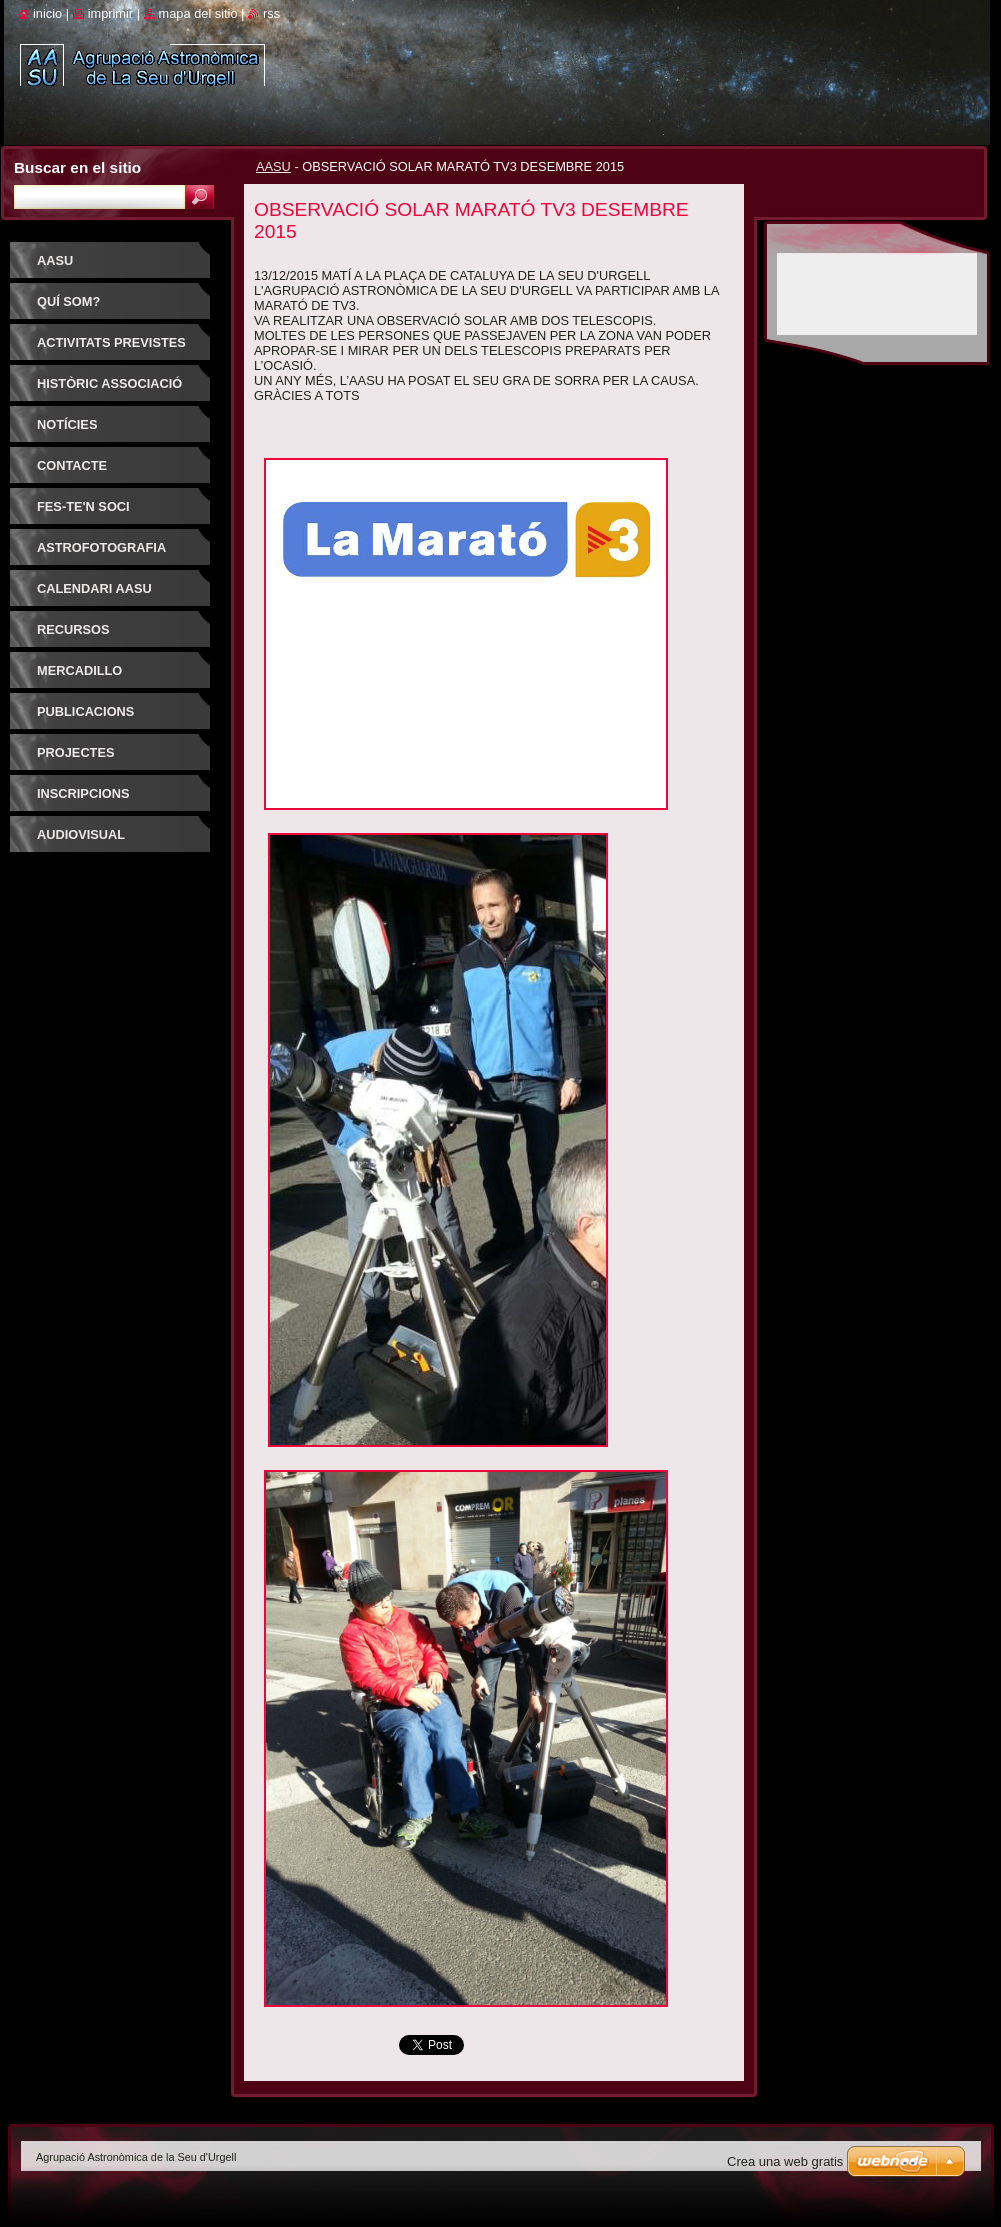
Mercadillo (79, 670)
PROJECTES (76, 752)
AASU (273, 166)
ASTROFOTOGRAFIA (101, 547)
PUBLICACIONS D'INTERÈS (85, 718)
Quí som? (68, 301)
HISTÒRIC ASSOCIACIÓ (109, 383)
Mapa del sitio (198, 13)
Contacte (72, 465)
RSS (271, 13)
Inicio (47, 13)
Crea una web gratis (785, 2161)
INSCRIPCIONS (83, 793)
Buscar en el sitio (77, 167)
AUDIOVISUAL (81, 834)
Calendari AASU (94, 588)
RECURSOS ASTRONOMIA (80, 636)
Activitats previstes (111, 342)
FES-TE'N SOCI (83, 506)
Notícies (67, 424)
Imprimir (111, 13)
